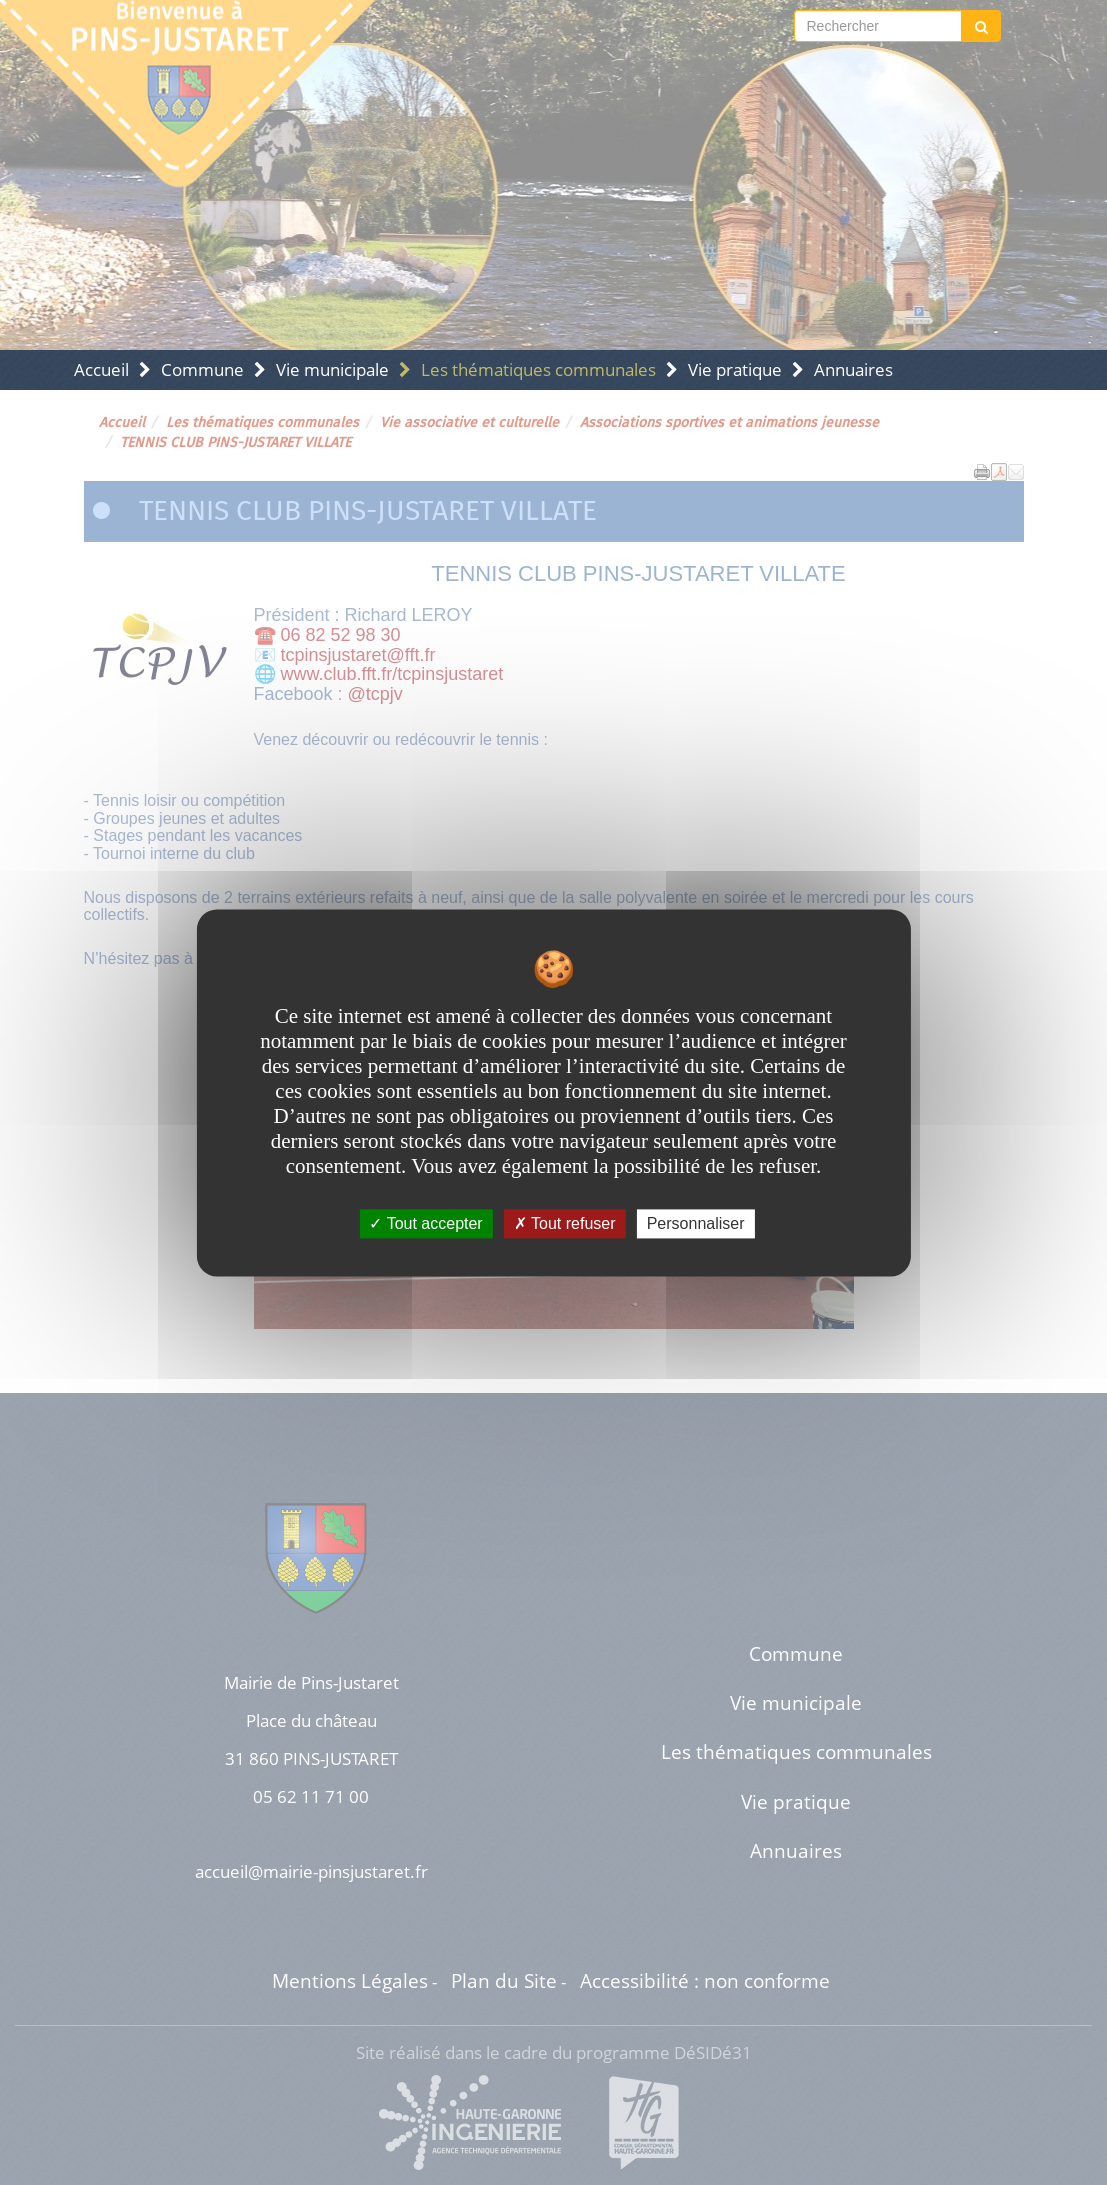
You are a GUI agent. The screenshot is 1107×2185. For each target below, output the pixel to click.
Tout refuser (565, 1223)
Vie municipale (332, 369)
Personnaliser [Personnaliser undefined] (696, 1223)
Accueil (101, 369)
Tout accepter (425, 1223)
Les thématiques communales (538, 369)
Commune (202, 369)
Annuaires (853, 369)
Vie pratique (735, 369)
